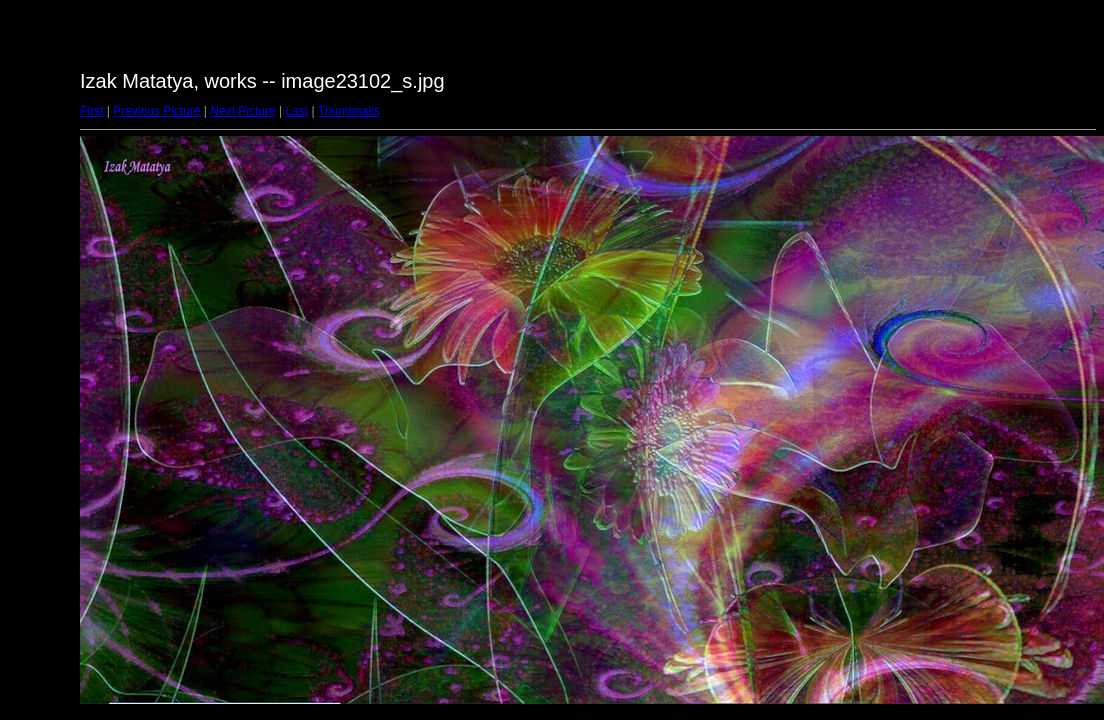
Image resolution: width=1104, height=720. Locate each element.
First (91, 111)
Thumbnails (349, 111)
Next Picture (242, 111)
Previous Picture (156, 111)
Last (296, 111)
